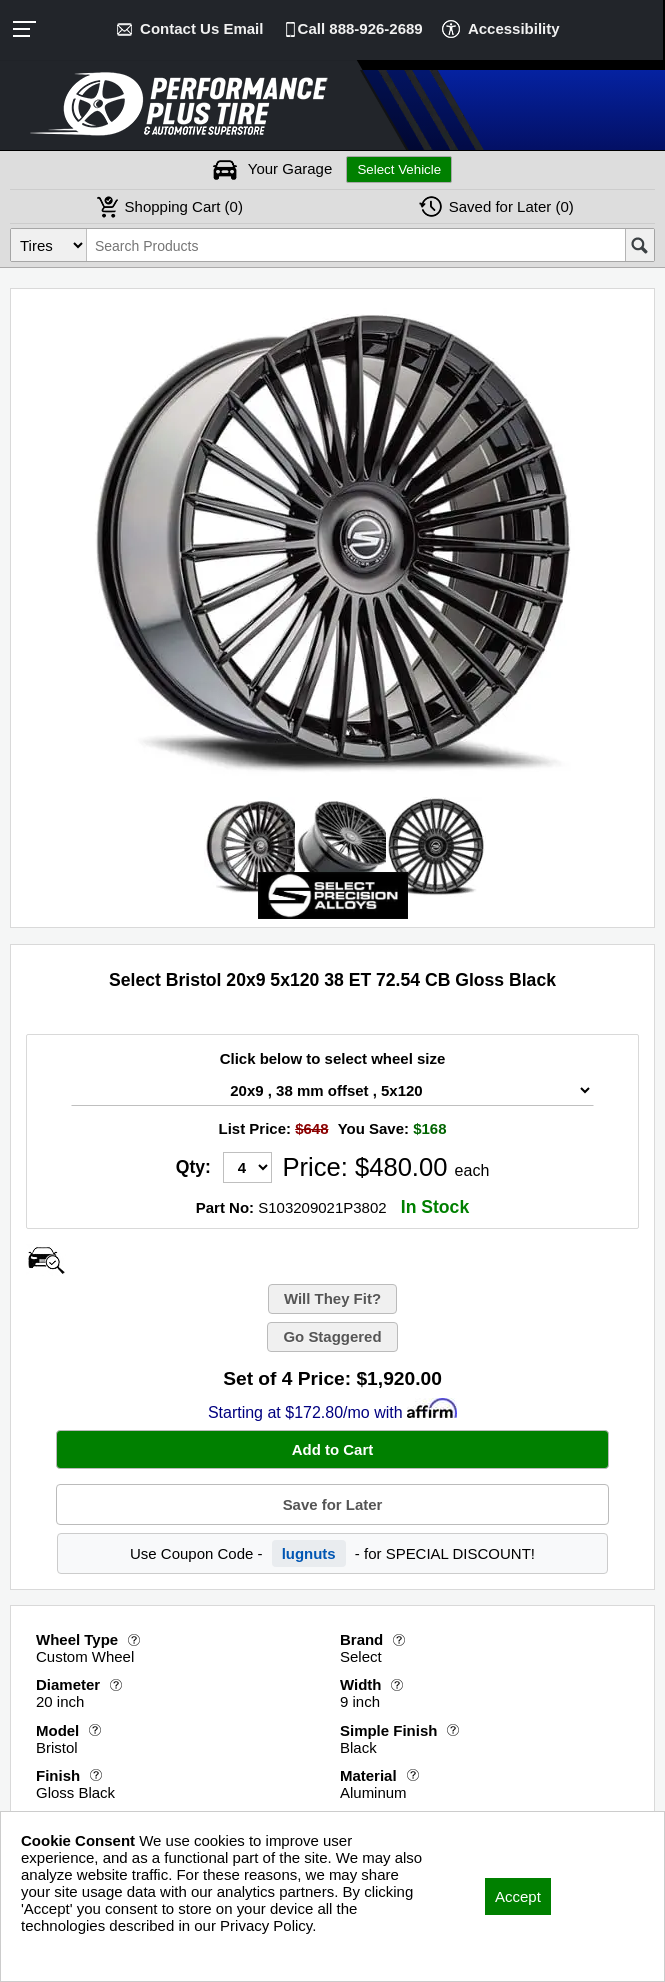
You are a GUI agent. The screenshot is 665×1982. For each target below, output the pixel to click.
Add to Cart (333, 1449)
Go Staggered (332, 1336)
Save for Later (332, 1504)
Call (360, 28)
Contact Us (201, 28)
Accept (518, 1896)
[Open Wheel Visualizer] (46, 1260)
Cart (184, 206)
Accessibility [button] (514, 28)
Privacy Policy (67, 1952)
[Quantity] (247, 1167)
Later (511, 206)
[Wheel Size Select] (332, 1090)
